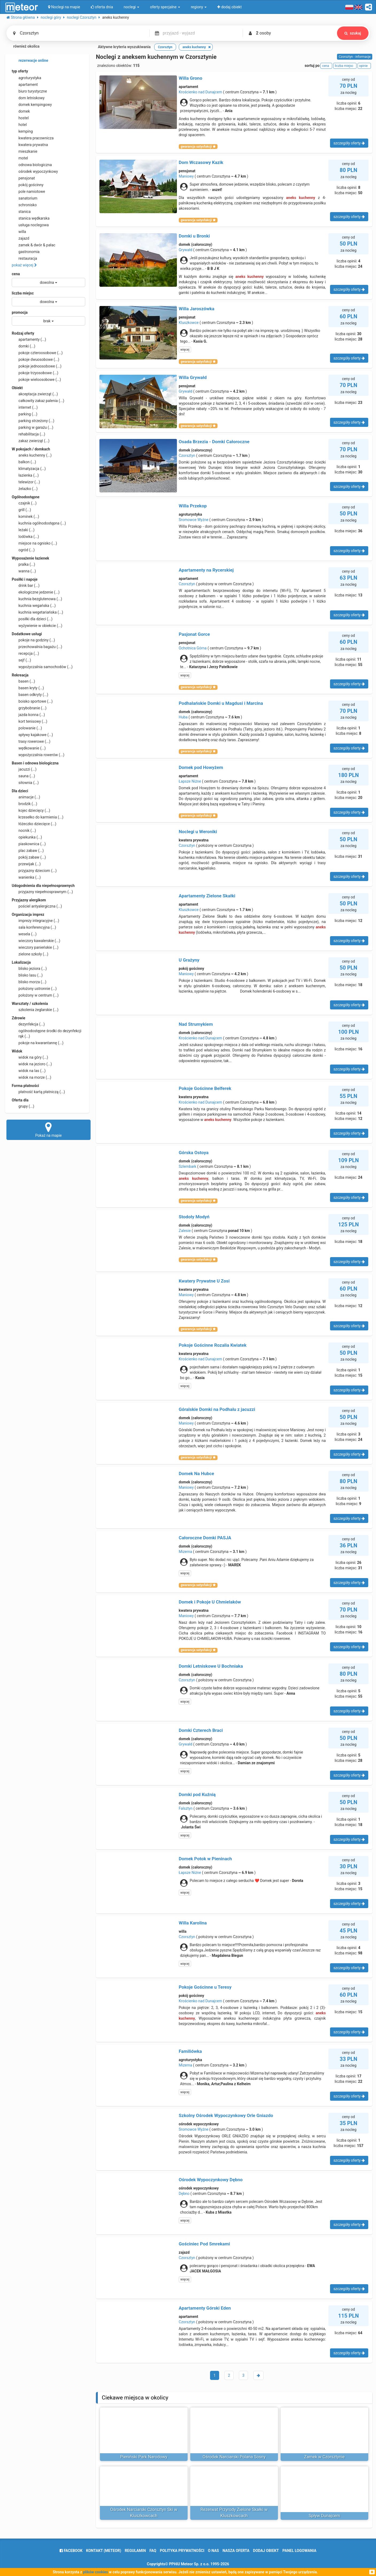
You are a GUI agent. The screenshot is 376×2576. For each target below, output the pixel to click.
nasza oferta (236, 2550)
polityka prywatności (182, 2550)
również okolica (23, 47)
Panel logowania (299, 2550)
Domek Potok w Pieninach (205, 1858)
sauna (23, 776)
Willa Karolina (193, 1923)
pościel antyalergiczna (37, 906)
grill (21, 509)
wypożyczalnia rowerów (38, 754)
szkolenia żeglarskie (35, 1009)
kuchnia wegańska (34, 605)
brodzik (24, 803)
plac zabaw (28, 850)
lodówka (25, 536)
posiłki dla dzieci (32, 619)
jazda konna (28, 714)
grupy (23, 1106)
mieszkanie (24, 151)
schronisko (24, 205)
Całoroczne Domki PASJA (205, 1537)
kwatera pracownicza (33, 138)
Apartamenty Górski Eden (205, 2308)
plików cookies (95, 2572)
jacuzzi (24, 769)
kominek (25, 516)
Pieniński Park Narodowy (143, 2456)
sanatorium (24, 198)
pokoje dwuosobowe (35, 359)
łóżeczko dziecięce (34, 823)
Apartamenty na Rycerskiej (206, 570)
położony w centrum (35, 995)
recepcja (25, 653)
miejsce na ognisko (34, 543)
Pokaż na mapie (48, 1130)
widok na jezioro (32, 1064)
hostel (20, 118)
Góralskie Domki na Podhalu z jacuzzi (217, 1409)
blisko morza (29, 982)
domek (21, 111)
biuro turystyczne (29, 91)
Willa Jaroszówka (196, 308)
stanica (21, 211)
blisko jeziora (29, 968)
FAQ (152, 2550)
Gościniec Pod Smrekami (204, 2243)
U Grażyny (189, 960)
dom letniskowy (28, 98)
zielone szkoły (30, 954)
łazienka (25, 475)
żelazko (25, 488)
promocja (20, 312)
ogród (23, 550)
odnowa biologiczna (32, 164)
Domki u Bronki (194, 236)
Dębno (184, 2193)
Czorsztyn (187, 455)
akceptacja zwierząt (35, 394)
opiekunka (27, 837)
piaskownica (29, 844)
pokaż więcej (24, 265)
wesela (24, 934)
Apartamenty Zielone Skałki (207, 895)
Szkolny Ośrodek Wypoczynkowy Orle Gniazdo (226, 2115)
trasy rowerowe (31, 741)
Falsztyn (186, 1808)
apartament (25, 84)
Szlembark (187, 1166)
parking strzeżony (33, 420)
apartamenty (29, 339)
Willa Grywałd (193, 377)
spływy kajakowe (32, 734)
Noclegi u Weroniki (198, 831)
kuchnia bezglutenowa (37, 599)
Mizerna (185, 1551)
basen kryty (28, 688)
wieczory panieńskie (35, 947)
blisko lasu (27, 975)
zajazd (20, 238)
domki (23, 346)
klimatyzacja (29, 468)
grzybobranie (29, 708)
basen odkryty (30, 694)
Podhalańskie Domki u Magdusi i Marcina (221, 703)
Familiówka (190, 2051)
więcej (184, 349)
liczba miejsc (23, 293)
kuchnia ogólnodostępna (39, 523)
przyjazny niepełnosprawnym (42, 891)
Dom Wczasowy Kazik (201, 162)
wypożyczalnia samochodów (42, 666)
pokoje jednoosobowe (36, 366)
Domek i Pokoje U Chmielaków (210, 1602)
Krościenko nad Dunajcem (200, 92)
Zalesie (185, 1230)
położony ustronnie (34, 988)
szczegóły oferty (349, 143)
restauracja (24, 258)
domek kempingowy (32, 104)
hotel (19, 124)
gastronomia (26, 251)
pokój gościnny (28, 184)
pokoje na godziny (33, 640)
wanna (24, 571)
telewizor (26, 482)
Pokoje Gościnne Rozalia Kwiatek (213, 1345)
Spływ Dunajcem (324, 2515)
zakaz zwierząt (30, 440)
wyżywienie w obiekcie (37, 625)
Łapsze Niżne (190, 781)
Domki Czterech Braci (201, 1730)
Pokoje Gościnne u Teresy (205, 1987)
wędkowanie (29, 748)
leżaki (23, 530)
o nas (213, 2550)
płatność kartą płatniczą (38, 1091)
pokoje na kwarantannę (37, 1043)
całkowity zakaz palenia (38, 400)
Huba (183, 717)
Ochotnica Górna (193, 648)
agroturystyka (26, 78)
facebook (71, 2550)
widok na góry (30, 1057)
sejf (21, 660)
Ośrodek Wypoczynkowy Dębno (211, 2179)
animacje (26, 797)
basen (23, 681)
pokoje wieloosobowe (36, 379)
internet (25, 407)
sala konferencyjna (34, 927)
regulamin (135, 2550)
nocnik (24, 830)
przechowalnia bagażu (37, 646)
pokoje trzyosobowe (35, 373)
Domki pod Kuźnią (197, 1794)
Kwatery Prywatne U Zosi (204, 1281)
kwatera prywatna (30, 144)
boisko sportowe (32, 701)
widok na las (29, 1070)
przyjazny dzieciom (34, 870)
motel (20, 158)
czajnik (24, 503)
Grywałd (185, 250)
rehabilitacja (28, 434)
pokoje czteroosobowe (37, 352)
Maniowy (186, 176)
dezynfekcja (28, 1024)
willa (19, 231)
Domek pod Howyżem (201, 767)
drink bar (26, 585)
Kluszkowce (189, 322)
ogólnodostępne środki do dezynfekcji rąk (46, 1033)
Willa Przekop (193, 505)
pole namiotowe (28, 191)
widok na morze (31, 1077)
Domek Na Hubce (196, 1473)
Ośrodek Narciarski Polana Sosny (234, 2456)
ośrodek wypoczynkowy (35, 171)
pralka (23, 564)
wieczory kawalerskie (36, 940)
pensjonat (23, 178)
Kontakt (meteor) (103, 2550)
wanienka (26, 877)
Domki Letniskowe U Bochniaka (211, 1666)
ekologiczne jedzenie (36, 592)
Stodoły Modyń (194, 1216)
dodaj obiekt (266, 2550)
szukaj (352, 33)
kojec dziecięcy (31, 810)
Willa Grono (190, 78)
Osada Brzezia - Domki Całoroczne (214, 441)
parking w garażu (32, 427)
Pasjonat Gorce (194, 634)
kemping (22, 131)
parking (24, 414)
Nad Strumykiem (196, 1024)
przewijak (26, 864)
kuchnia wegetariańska (37, 612)
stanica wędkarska (30, 218)
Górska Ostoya (194, 1152)
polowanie (27, 728)
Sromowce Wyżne (193, 520)
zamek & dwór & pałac (33, 245)
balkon (24, 462)
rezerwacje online (30, 61)
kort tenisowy (29, 721)
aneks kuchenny (32, 455)
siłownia (25, 782)
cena (16, 274)
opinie (364, 66)
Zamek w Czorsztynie (324, 2456)
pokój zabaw (29, 857)
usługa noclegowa (30, 225)
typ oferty (20, 71)
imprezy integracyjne (35, 920)
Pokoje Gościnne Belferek (205, 1088)
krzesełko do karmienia (37, 817)
